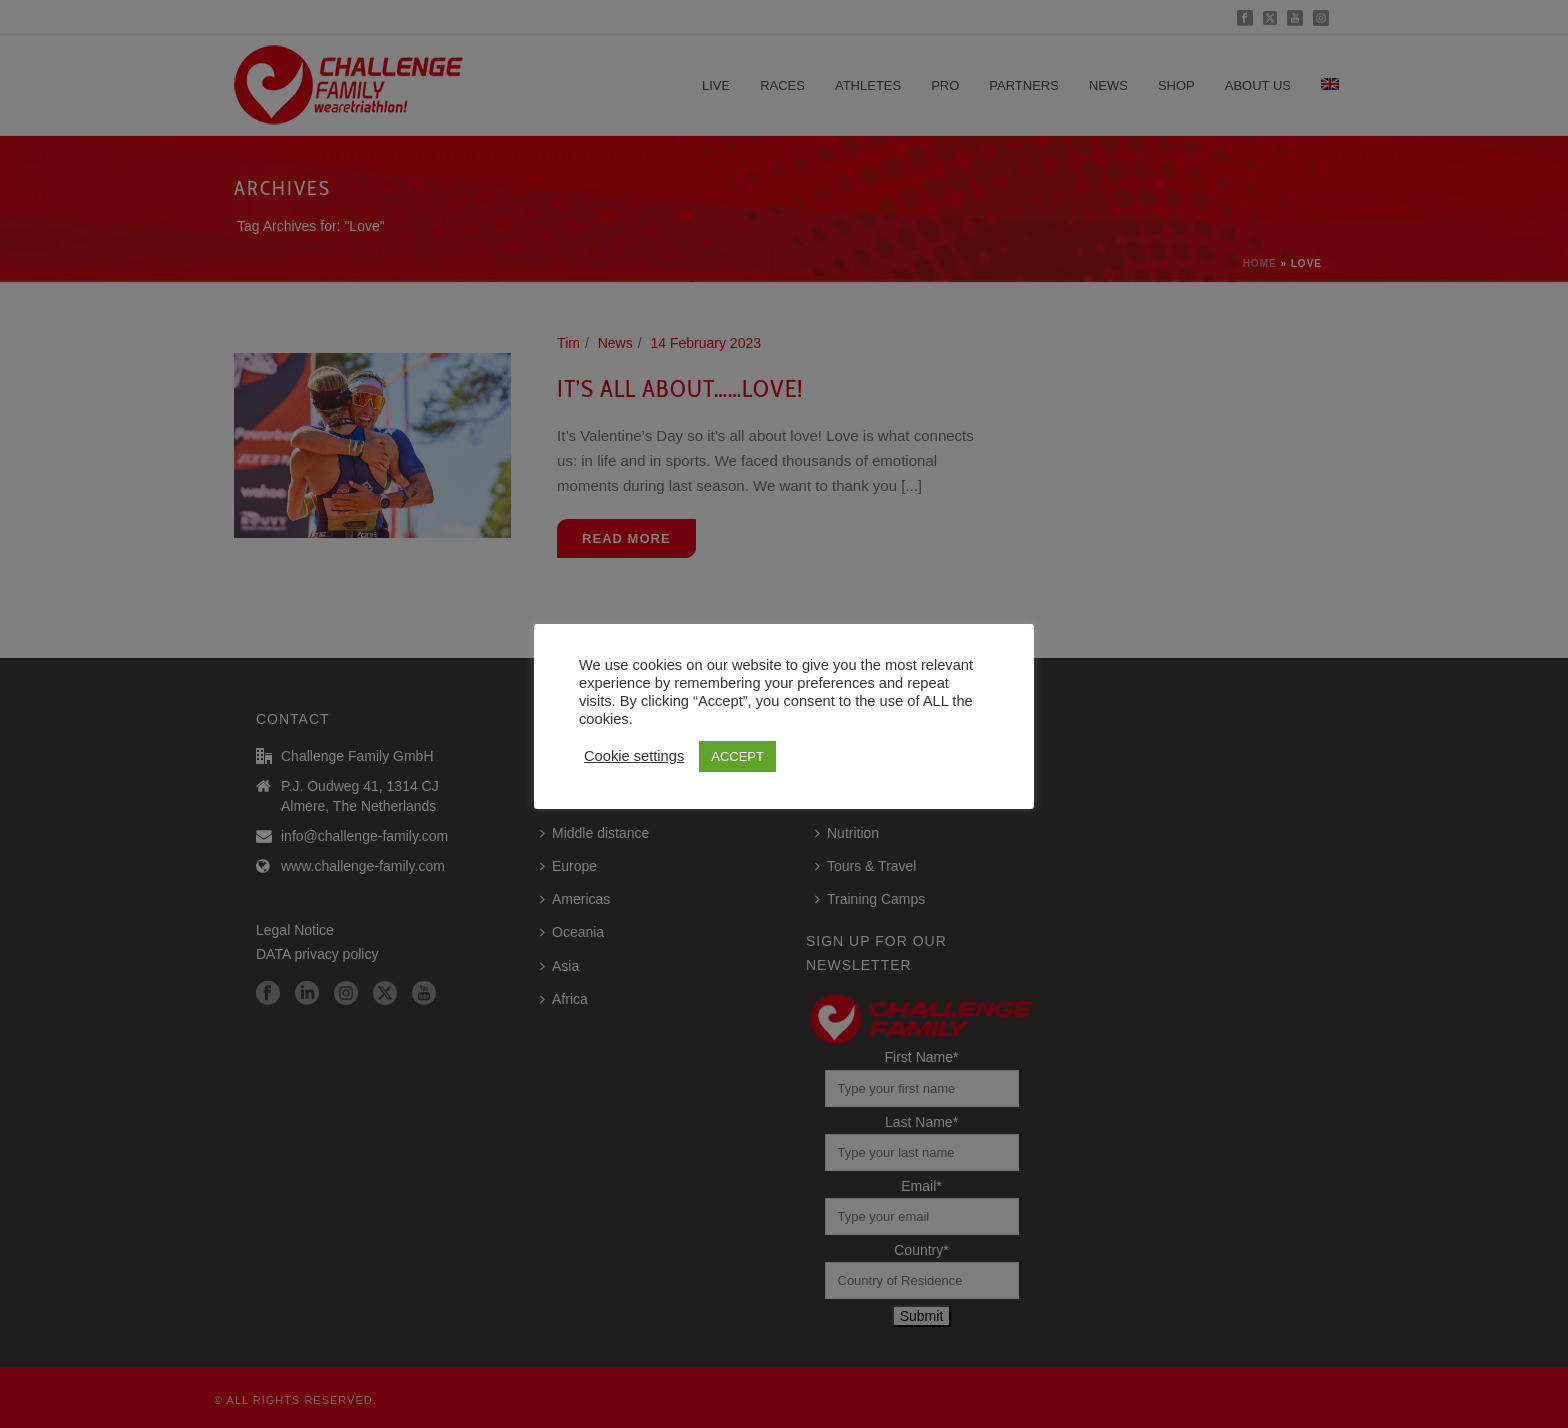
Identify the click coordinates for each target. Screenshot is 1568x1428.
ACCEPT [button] (737, 756)
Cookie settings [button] (634, 756)
